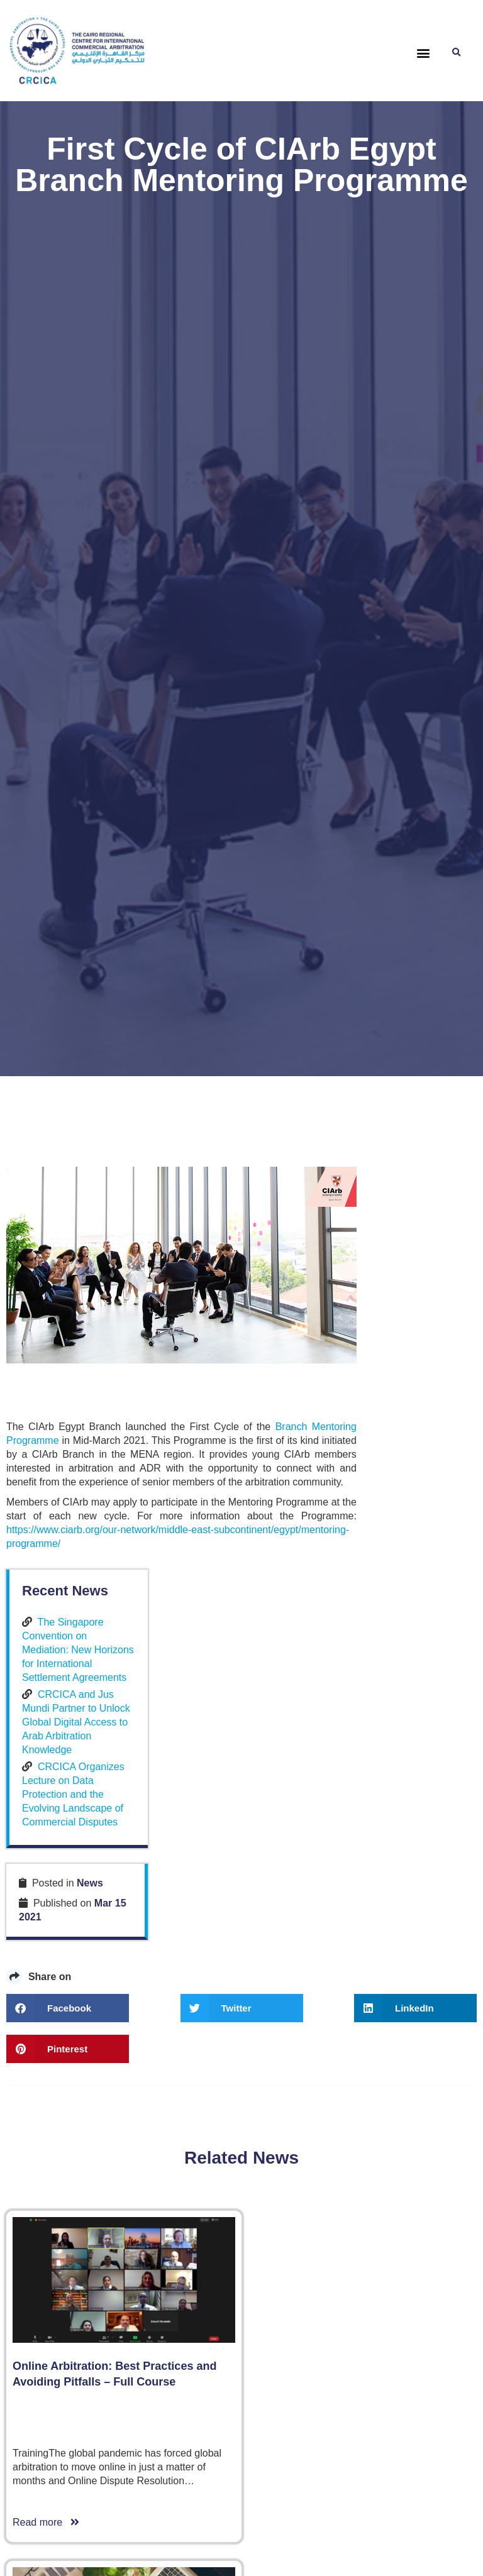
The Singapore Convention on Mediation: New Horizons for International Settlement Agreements (416, 1276)
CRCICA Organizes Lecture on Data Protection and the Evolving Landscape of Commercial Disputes (416, 1462)
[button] (423, 53)
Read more (46, 2218)
